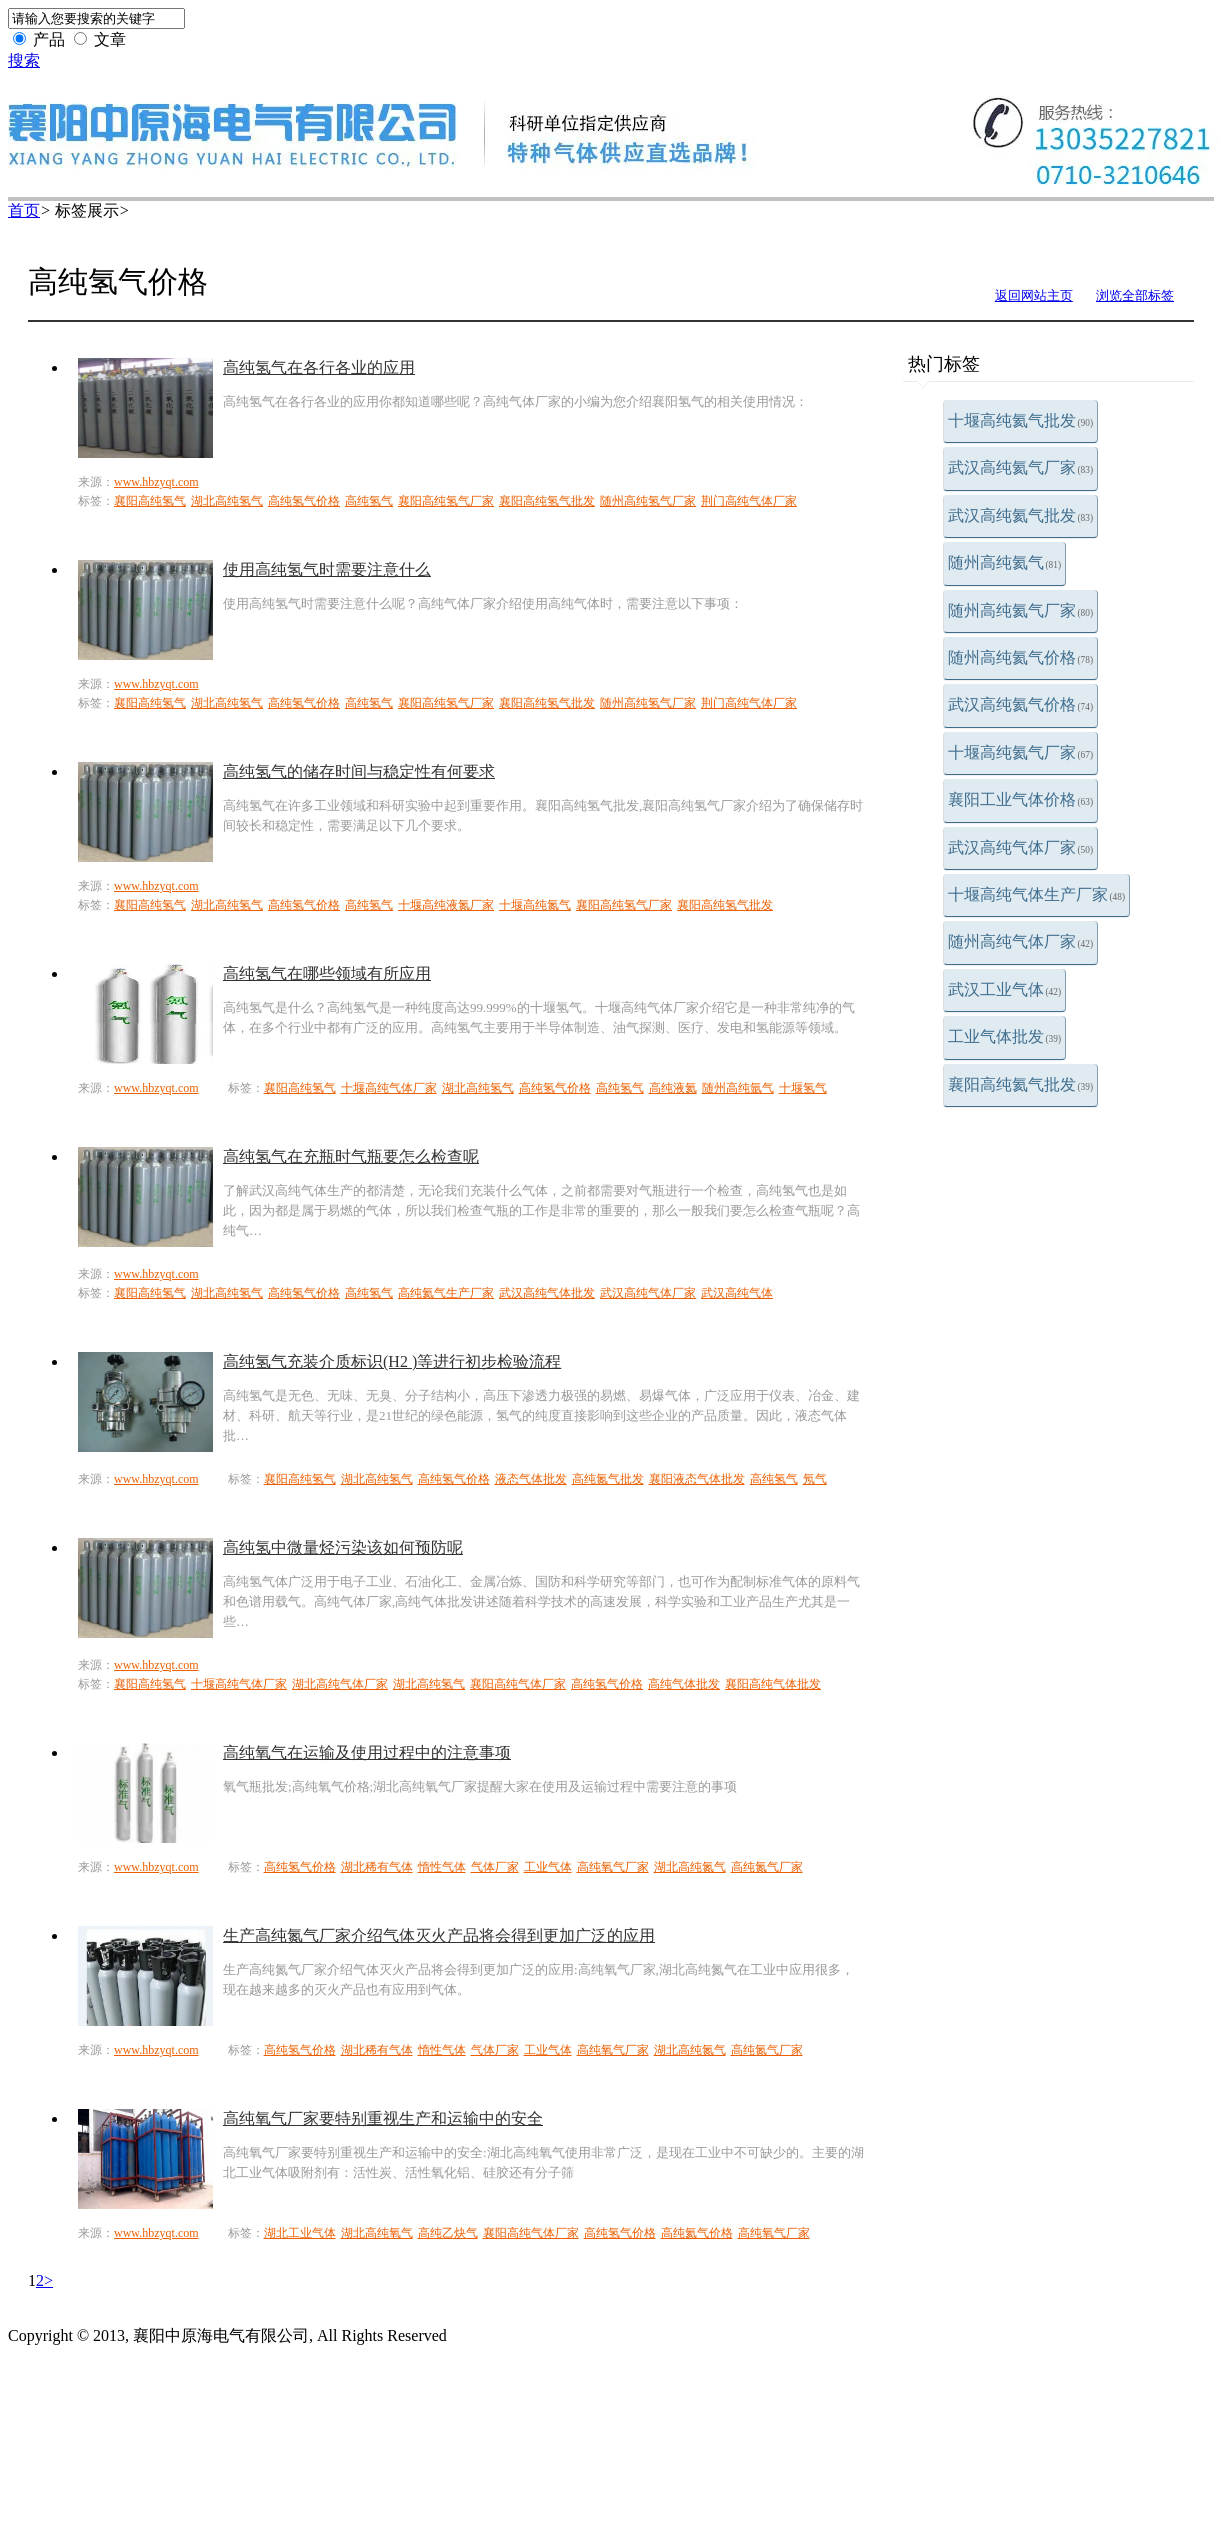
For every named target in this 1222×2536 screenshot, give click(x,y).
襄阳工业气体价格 (1021, 799)
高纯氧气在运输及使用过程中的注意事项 (367, 1752)
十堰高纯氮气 (535, 905)
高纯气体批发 (684, 1684)
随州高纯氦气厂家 (1021, 610)
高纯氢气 (369, 501)
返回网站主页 (1034, 295)
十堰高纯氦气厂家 (1021, 752)
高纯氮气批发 (608, 1479)
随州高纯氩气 (738, 1088)
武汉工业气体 (1005, 989)
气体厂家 (495, 1867)
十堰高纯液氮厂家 (446, 905)
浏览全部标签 (1135, 295)
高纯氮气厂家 (767, 1867)
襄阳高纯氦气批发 (1021, 1084)
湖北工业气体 (300, 2233)
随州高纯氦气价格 (1021, 657)
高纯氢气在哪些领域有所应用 (327, 973)
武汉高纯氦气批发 (1021, 515)
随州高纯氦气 (1005, 562)
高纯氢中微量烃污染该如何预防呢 (343, 1547)
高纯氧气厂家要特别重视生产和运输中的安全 (383, 2118)
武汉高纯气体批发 (547, 1293)
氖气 (815, 1479)
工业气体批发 (1005, 1036)
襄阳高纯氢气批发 (547, 501)
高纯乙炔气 (448, 2233)
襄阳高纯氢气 (150, 501)
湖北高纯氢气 (227, 501)
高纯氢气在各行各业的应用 (319, 367)
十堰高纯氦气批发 (1021, 420)
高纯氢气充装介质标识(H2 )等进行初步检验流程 (392, 1361)
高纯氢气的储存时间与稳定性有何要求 (359, 771)
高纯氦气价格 (697, 2233)
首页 (24, 210)
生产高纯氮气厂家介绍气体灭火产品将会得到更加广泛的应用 (439, 1935)
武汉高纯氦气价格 (1021, 704)
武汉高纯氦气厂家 (1021, 467)
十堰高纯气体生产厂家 (1037, 894)
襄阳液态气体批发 (697, 1479)
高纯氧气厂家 (613, 1867)
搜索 (24, 60)
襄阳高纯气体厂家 (518, 1684)
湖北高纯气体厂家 (340, 1684)
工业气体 (548, 1867)
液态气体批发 (531, 1479)
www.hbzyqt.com (156, 482)
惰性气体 (442, 1867)
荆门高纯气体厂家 (749, 501)
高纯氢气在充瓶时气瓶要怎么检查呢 (351, 1156)
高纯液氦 (673, 1088)
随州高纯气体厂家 (1021, 941)
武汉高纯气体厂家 (1021, 847)
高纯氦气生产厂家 (446, 1293)
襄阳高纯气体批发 (773, 1684)
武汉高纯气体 (737, 1293)
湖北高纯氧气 (377, 2233)
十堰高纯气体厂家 (389, 1088)
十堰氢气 (803, 1088)
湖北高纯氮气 (690, 1867)
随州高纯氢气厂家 (648, 501)
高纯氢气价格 (304, 501)
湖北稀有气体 (377, 1867)
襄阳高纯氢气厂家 (446, 501)
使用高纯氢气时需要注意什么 (327, 569)
